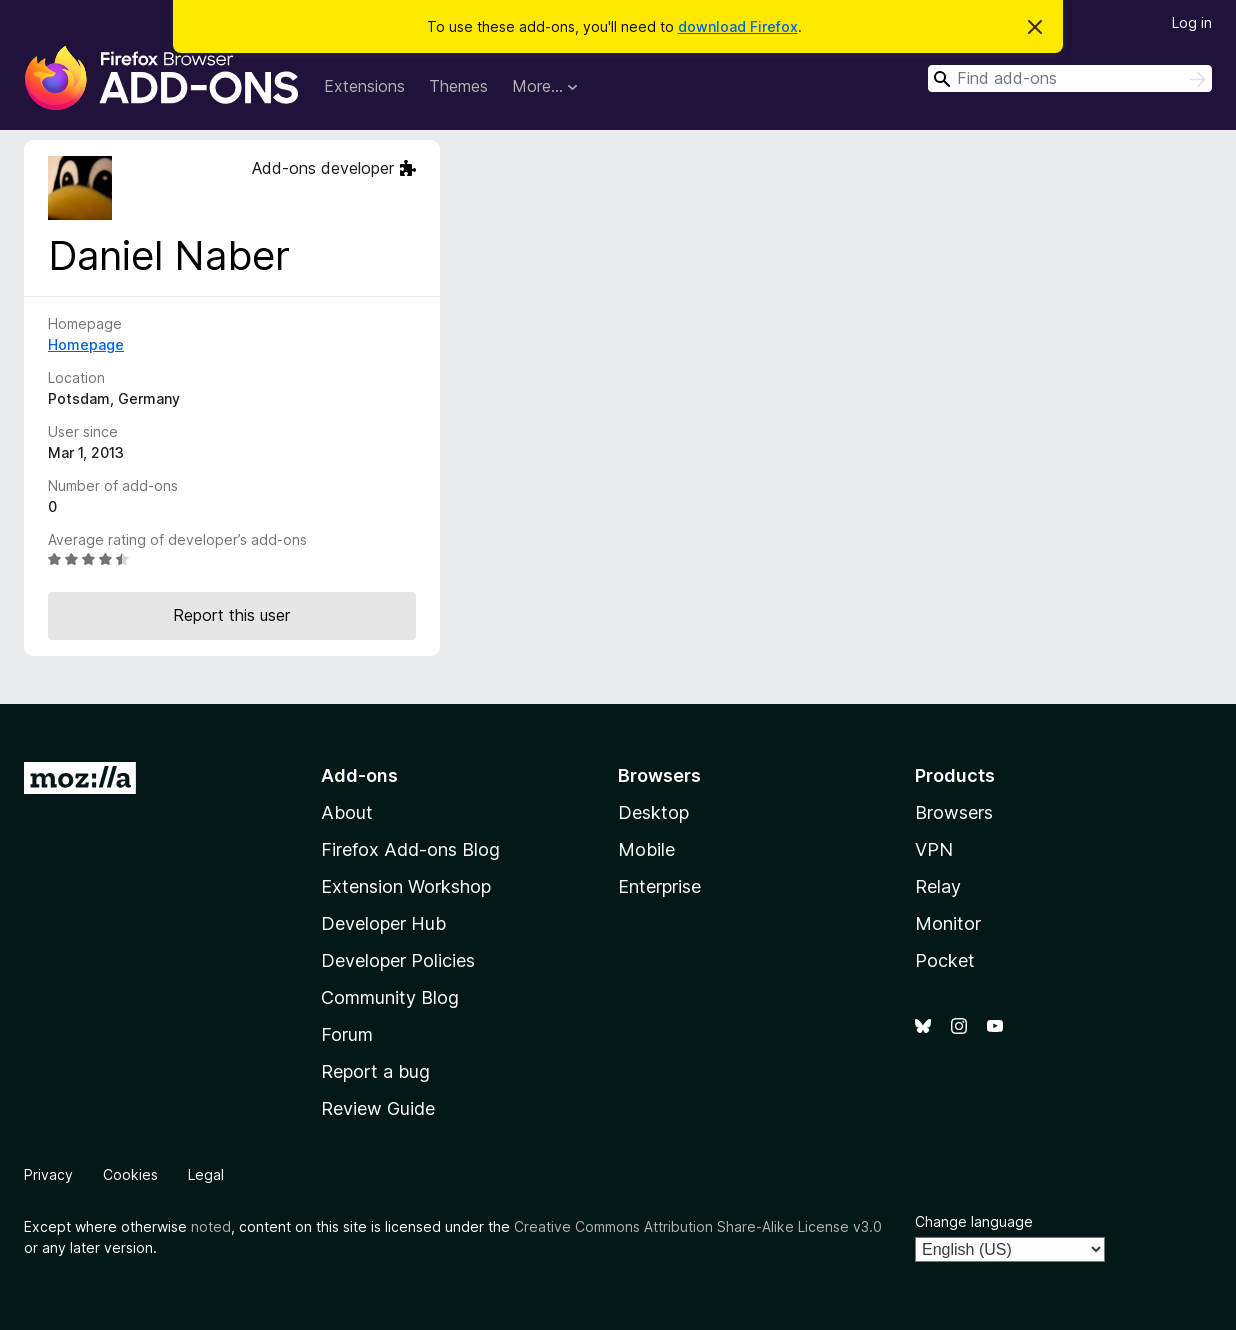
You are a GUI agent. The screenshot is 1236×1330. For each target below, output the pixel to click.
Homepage (86, 344)
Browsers (954, 812)
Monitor (948, 923)
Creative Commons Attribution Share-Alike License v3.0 (698, 1226)
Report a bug (375, 1071)
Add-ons (359, 775)
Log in (1192, 22)
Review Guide (378, 1108)
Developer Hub (383, 923)
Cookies (130, 1174)
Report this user (231, 615)
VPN (934, 849)
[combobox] (1070, 78)
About (347, 812)
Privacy (48, 1174)
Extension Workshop (406, 886)
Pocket (945, 960)
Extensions (364, 86)
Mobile (646, 849)
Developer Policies (398, 960)
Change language (974, 1221)
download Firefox (738, 26)
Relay (938, 886)
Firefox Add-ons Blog (410, 849)
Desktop (653, 812)
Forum (347, 1034)
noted (211, 1226)
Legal (206, 1174)
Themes (458, 86)
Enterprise (659, 886)
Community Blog (390, 997)
